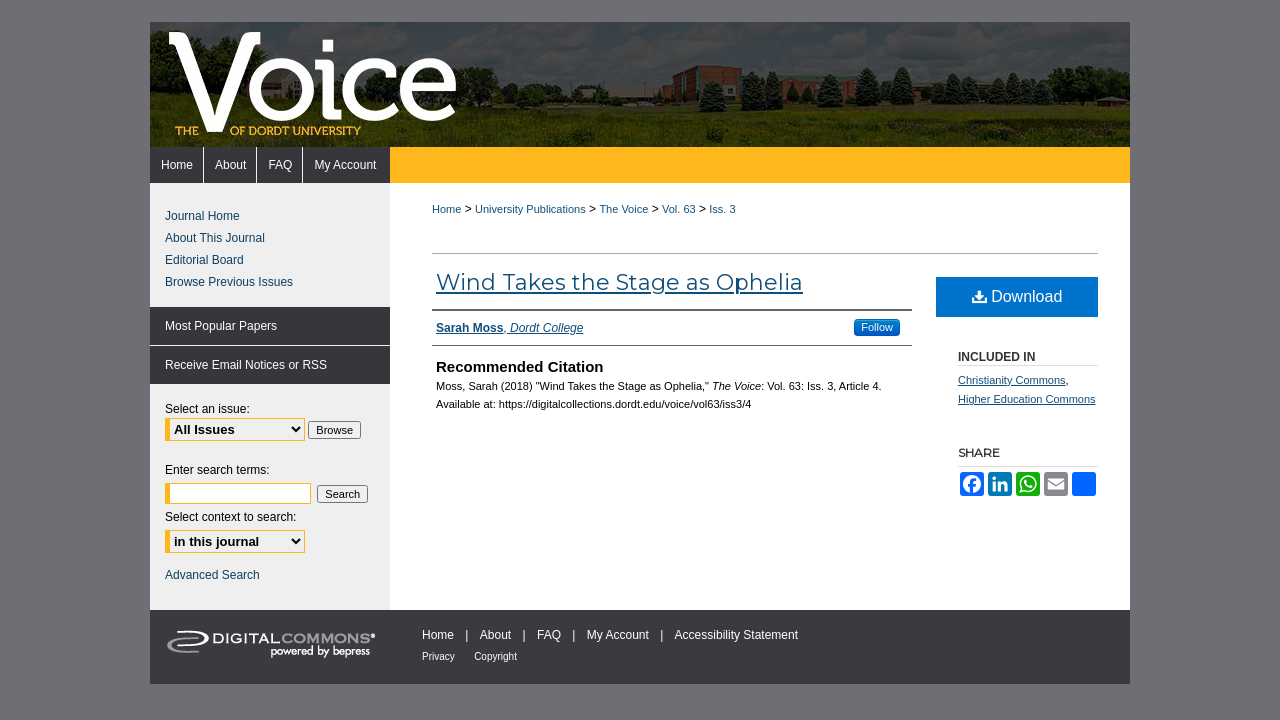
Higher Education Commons (1027, 399)
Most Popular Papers (221, 326)
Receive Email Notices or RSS (246, 365)
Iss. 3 (722, 209)
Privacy (438, 656)
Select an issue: (207, 409)
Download (1017, 296)
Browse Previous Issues (229, 282)
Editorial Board (204, 260)
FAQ (549, 635)
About (495, 635)
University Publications (530, 209)
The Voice (623, 209)
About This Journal (215, 238)
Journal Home (202, 216)
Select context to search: (230, 517)
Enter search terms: (217, 470)
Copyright (495, 656)
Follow (877, 327)
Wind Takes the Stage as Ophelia (619, 282)
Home (446, 209)
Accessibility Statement (736, 635)
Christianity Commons (1012, 380)
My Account (618, 635)
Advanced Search (212, 575)
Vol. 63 (679, 209)
